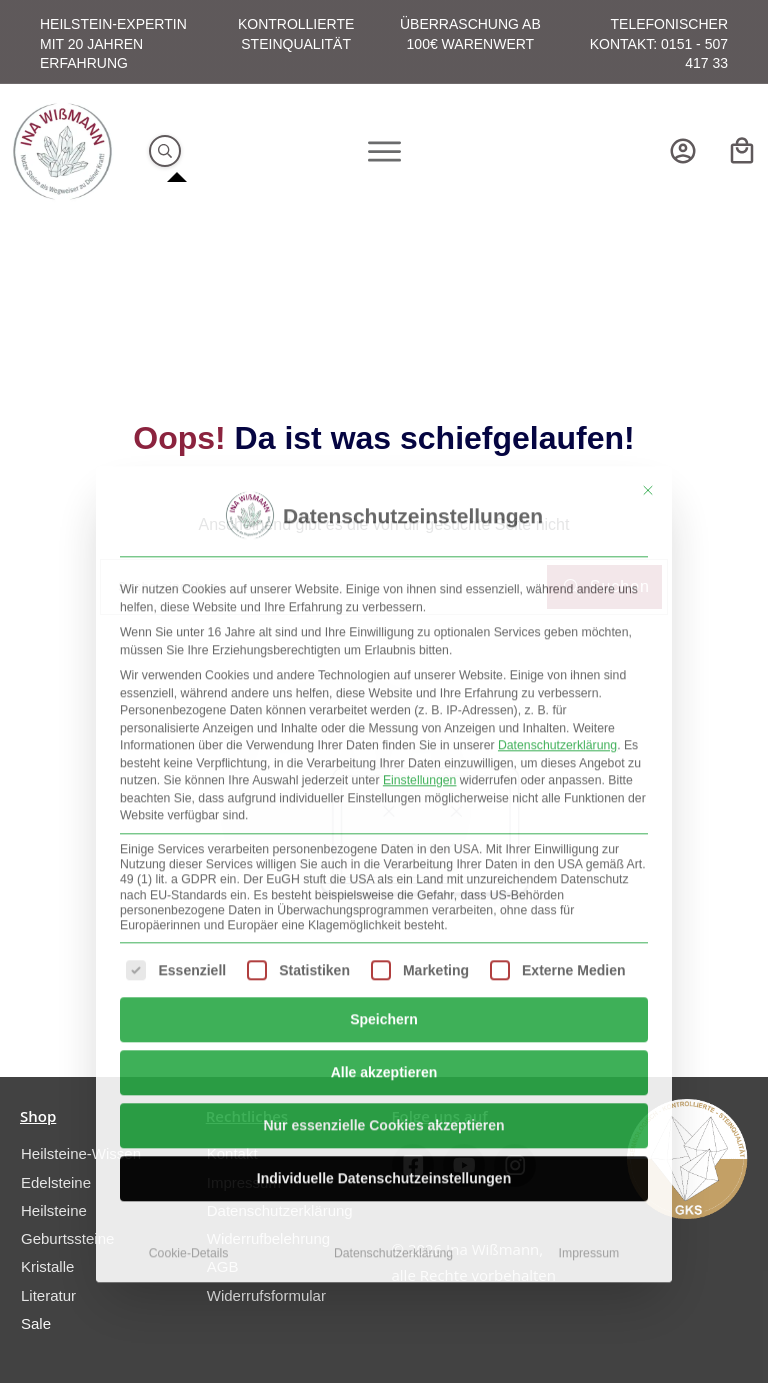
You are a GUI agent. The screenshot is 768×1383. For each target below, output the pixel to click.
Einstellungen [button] (420, 519)
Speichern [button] (384, 757)
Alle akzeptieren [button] (384, 810)
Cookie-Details (189, 991)
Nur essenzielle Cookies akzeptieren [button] (383, 863)
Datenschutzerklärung (557, 484)
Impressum (589, 991)
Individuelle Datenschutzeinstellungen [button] (384, 916)
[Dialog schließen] (648, 229)
